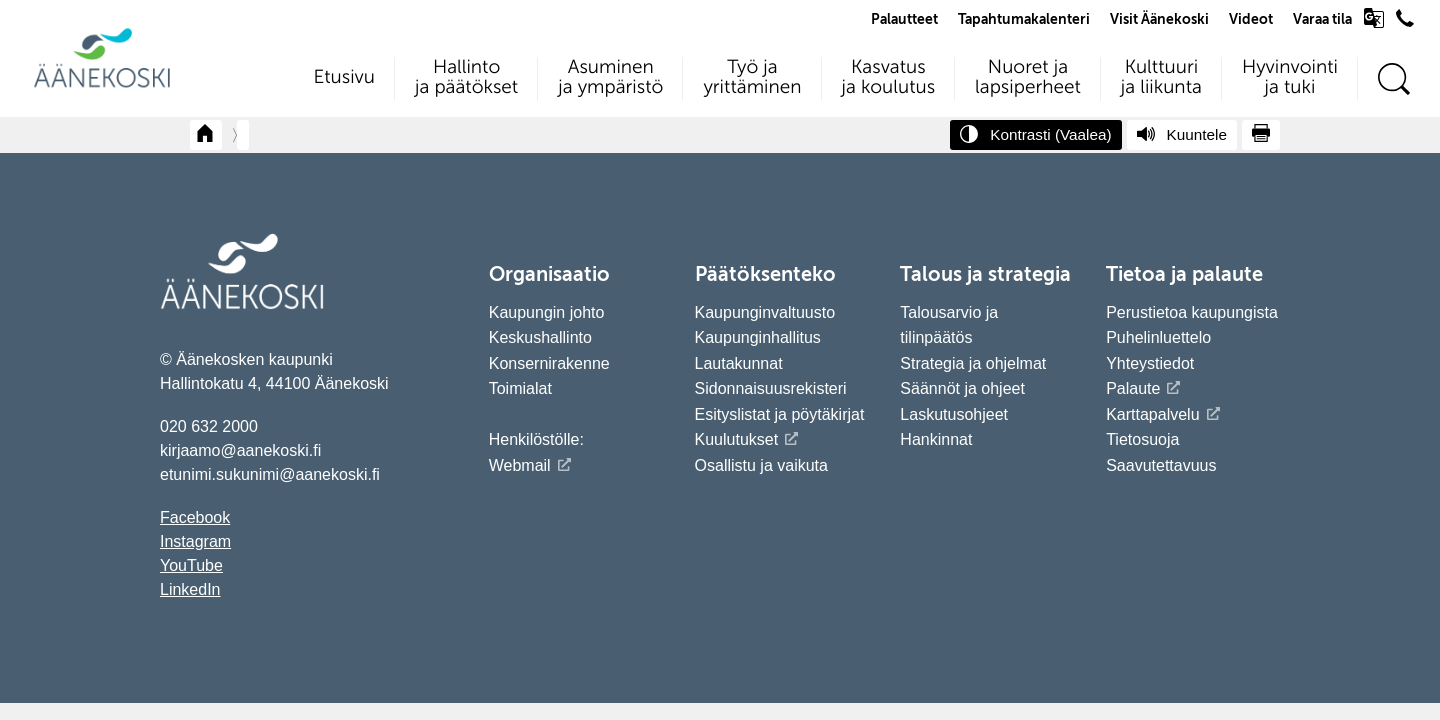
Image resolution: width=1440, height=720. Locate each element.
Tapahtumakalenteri (1024, 20)
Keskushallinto (540, 337)
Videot (1251, 20)
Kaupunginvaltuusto (765, 312)
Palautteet (904, 20)
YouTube (191, 565)
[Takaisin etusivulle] (206, 135)
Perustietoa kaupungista (1192, 312)
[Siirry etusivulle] (102, 85)
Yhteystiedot (1150, 363)
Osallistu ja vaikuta (761, 465)
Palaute (1133, 388)
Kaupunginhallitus (758, 337)
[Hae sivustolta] (1393, 79)
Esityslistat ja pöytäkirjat (780, 414)
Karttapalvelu (1152, 414)
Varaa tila (1322, 20)
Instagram (195, 541)
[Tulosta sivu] (1261, 135)
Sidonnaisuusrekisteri (771, 388)
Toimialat (520, 388)
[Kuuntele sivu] (1182, 135)
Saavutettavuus (1161, 465)
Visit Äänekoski (1159, 20)
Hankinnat (938, 439)
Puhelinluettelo (1158, 337)
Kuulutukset (737, 439)
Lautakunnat (739, 363)
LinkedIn (190, 589)
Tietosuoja (1142, 439)
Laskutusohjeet (954, 414)
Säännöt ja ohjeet (962, 388)
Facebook (195, 517)
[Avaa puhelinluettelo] (1405, 23)
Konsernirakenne (549, 363)
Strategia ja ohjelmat (973, 363)
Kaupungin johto (547, 312)
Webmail (520, 465)
